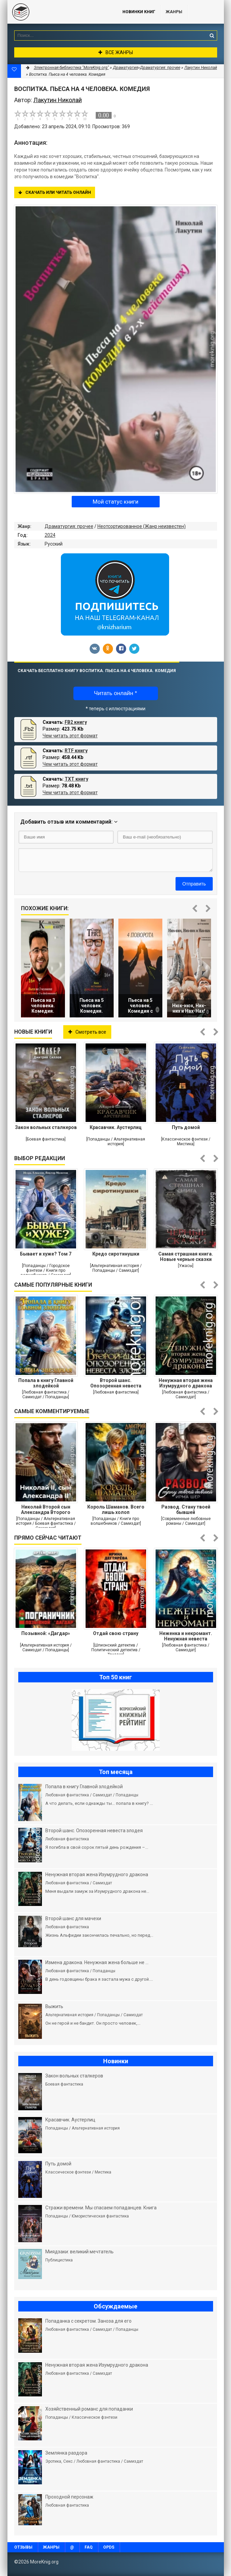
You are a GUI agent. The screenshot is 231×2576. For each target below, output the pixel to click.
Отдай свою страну (115, 1633)
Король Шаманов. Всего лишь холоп (115, 1509)
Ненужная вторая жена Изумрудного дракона (186, 1383)
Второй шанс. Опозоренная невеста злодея (115, 1383)
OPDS (108, 2547)
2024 (50, 535)
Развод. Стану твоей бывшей (185, 1509)
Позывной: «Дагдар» (45, 1633)
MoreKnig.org (58, 12)
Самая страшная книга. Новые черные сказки (185, 1256)
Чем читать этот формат (70, 735)
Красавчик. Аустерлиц (116, 1127)
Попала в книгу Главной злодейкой (45, 1383)
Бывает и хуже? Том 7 (45, 1254)
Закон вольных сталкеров (46, 1127)
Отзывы (23, 2547)
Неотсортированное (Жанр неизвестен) (141, 526)
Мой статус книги (115, 501)
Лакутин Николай (200, 67)
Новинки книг (138, 11)
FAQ (89, 2547)
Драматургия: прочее (69, 526)
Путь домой (186, 1127)
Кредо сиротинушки (115, 1254)
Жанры (174, 11)
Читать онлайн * (115, 693)
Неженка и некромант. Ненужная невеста (185, 1636)
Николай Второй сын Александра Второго (45, 1509)
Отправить (194, 884)
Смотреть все (87, 1032)
